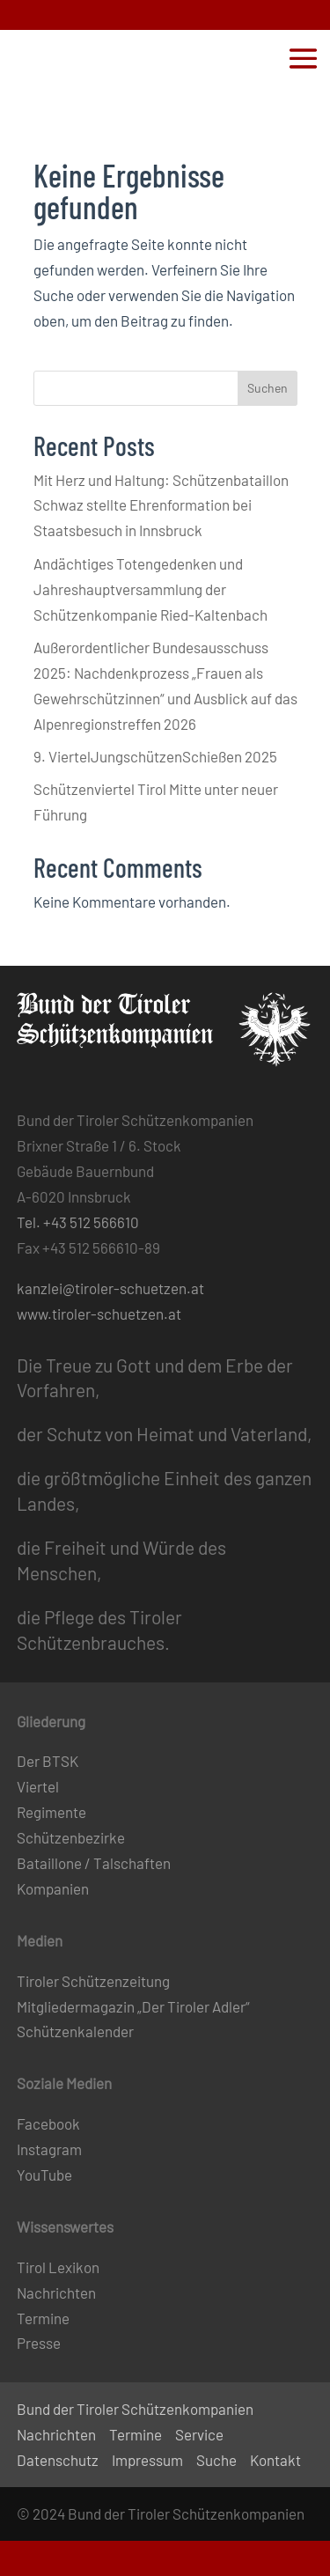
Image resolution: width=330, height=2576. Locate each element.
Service (199, 2434)
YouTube (44, 2174)
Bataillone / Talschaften (94, 1863)
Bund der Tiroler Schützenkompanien (135, 2409)
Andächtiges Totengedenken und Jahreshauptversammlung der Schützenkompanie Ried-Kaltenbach (150, 589)
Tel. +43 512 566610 (78, 1222)
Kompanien (53, 1888)
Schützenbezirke (71, 1837)
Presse (39, 2343)
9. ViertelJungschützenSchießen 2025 (155, 756)
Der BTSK (47, 1761)
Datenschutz (58, 2460)
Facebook (48, 2123)
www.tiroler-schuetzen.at (99, 1313)
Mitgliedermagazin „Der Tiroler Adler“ (133, 2006)
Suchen (267, 387)
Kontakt (275, 2460)
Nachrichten (56, 2292)
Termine (43, 2318)
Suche (216, 2460)
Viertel (38, 1786)
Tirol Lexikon (58, 2267)
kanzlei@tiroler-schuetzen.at (110, 1288)
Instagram (49, 2149)
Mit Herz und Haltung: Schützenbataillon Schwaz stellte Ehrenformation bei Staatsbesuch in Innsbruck (161, 505)
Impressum (147, 2460)
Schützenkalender (75, 2031)
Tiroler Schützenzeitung (93, 1981)
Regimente (51, 1812)
